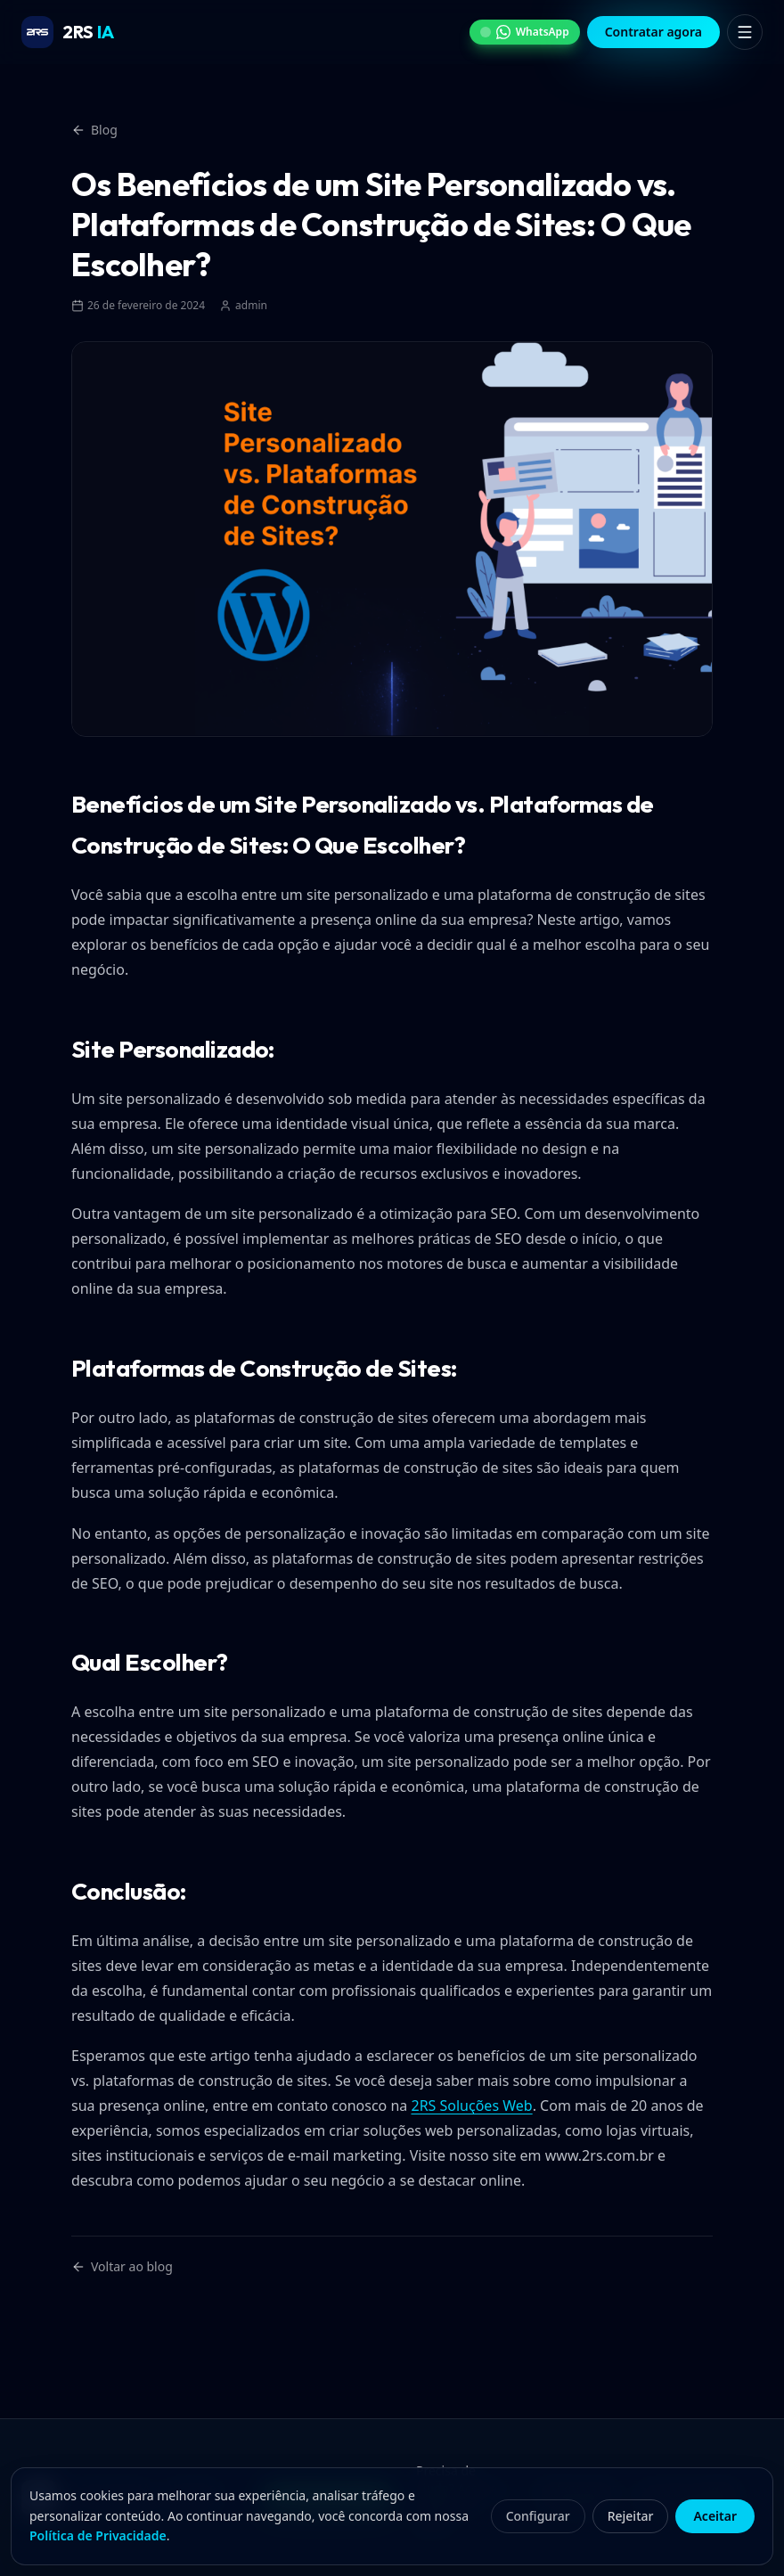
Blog (94, 129)
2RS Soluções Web (471, 2105)
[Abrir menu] (745, 32)
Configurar (538, 2515)
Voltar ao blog (122, 2266)
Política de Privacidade (98, 2535)
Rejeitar (631, 2515)
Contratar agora (653, 31)
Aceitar (715, 2515)
